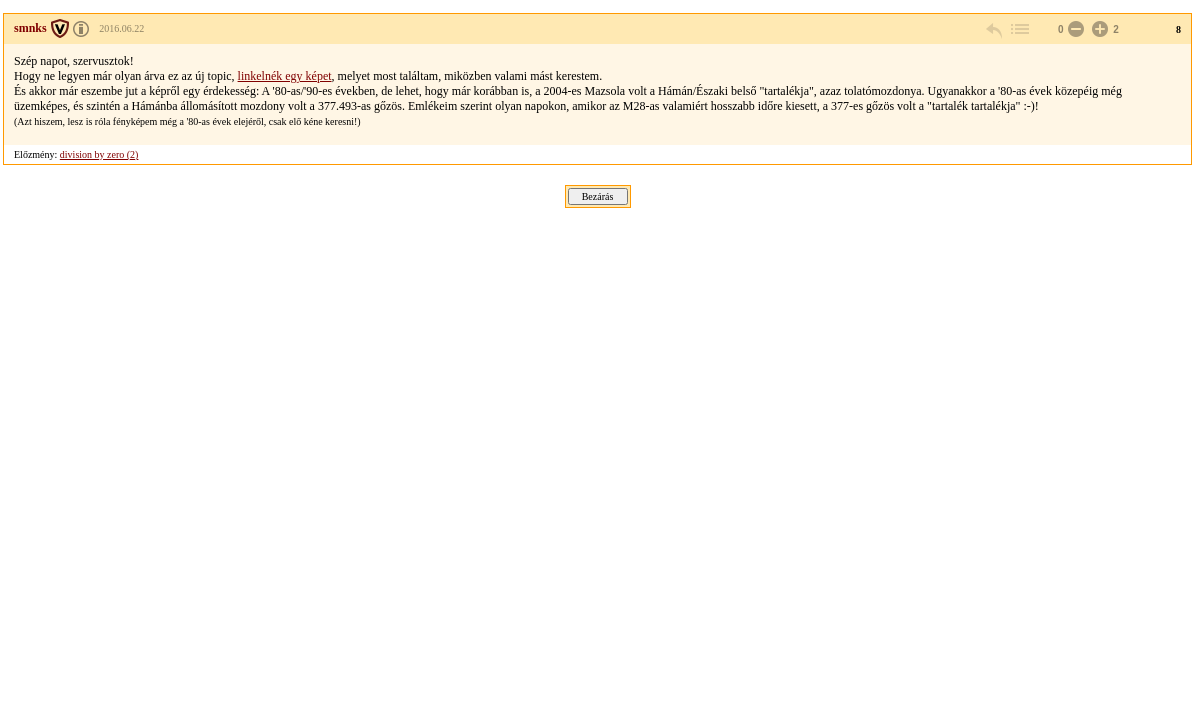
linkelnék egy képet (285, 76)
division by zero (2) (99, 154)
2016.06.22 (121, 28)
